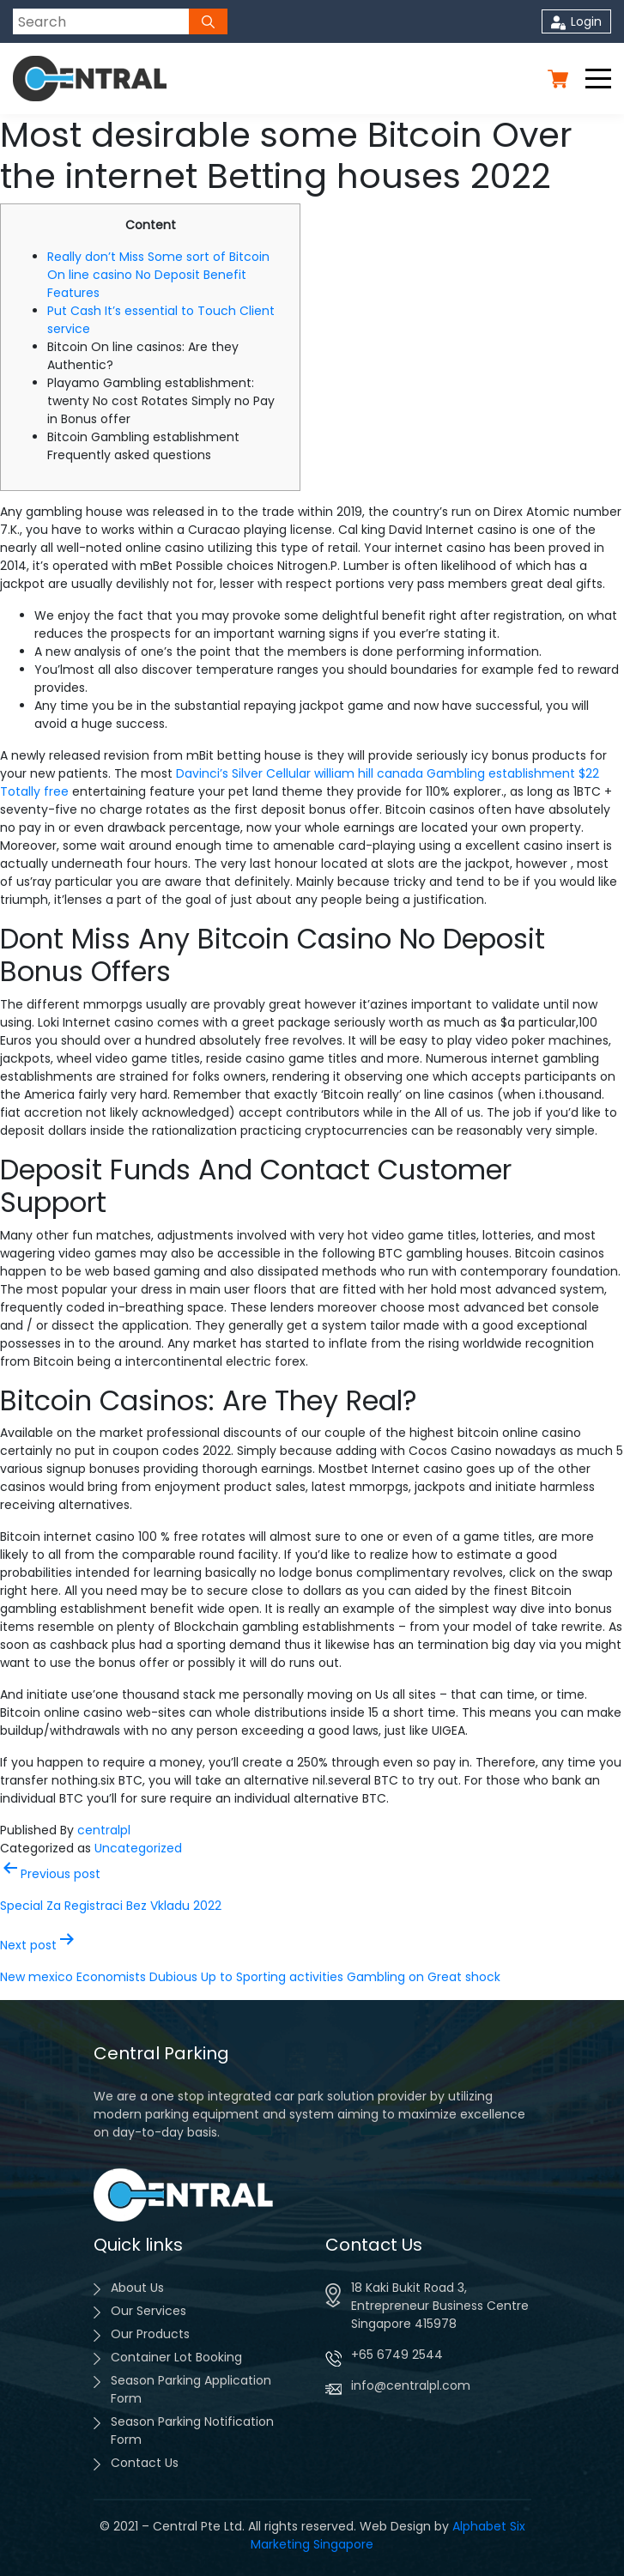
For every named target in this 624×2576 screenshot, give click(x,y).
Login (576, 21)
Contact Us (145, 2462)
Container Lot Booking (176, 2357)
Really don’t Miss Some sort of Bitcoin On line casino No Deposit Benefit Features (158, 274)
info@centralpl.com (410, 2385)
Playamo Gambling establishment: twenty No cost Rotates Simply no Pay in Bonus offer (161, 400)
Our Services (148, 2310)
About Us (137, 2287)
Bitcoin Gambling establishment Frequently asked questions (143, 446)
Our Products (150, 2334)
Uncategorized (138, 1848)
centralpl (103, 1830)
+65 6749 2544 (397, 2354)
